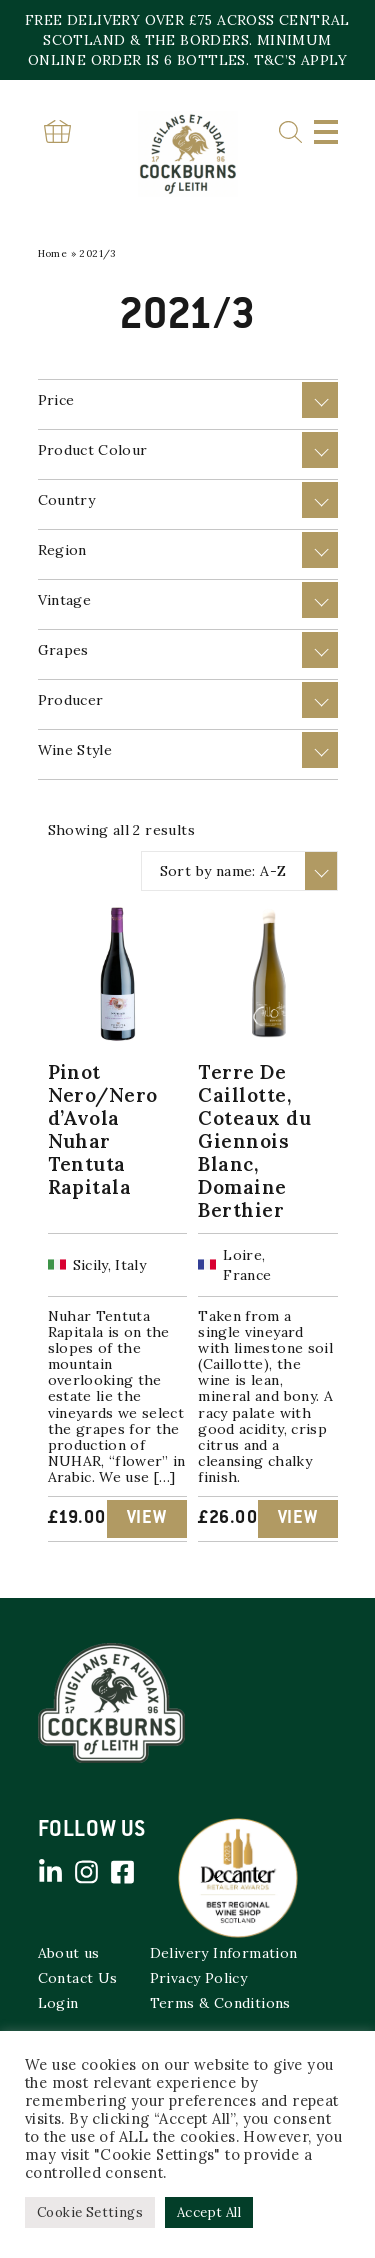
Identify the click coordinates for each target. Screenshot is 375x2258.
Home (53, 253)
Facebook (123, 1872)
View (147, 1519)
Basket (58, 131)
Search (290, 132)
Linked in (51, 1872)
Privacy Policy (199, 1978)
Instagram (87, 1872)
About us (69, 1953)
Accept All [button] (209, 2212)
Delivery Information (224, 1953)
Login (58, 2003)
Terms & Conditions (220, 2003)
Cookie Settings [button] (90, 2212)
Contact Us (78, 1978)
